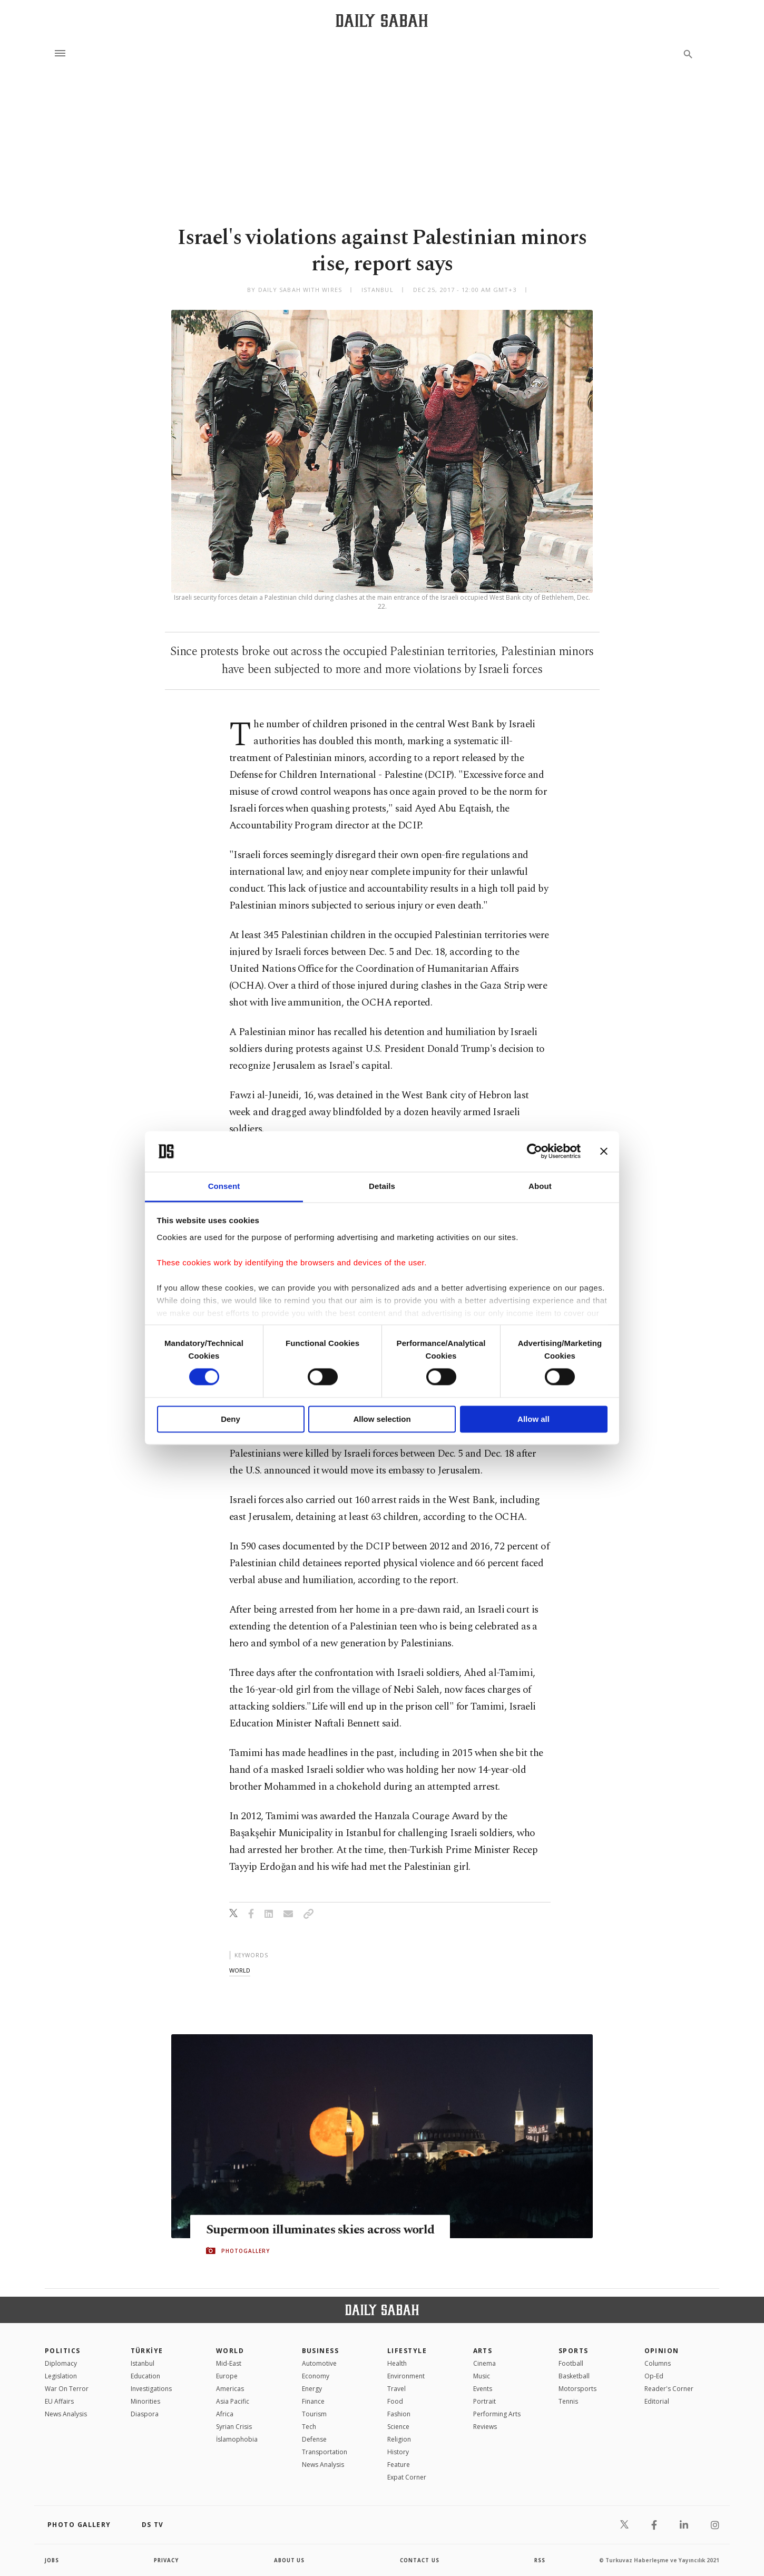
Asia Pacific (232, 2401)
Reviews (485, 2426)
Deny (230, 1418)
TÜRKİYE (147, 2350)
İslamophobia (237, 2439)
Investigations (151, 2388)
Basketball (574, 2376)
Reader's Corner (668, 2388)
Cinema (484, 2363)
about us (289, 2560)
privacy (166, 2560)
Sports (574, 2350)
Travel (396, 2388)
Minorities (145, 2401)
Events (482, 2388)
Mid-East (228, 2363)
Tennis (568, 2401)
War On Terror (67, 2388)
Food (395, 2401)
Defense (314, 2439)
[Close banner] (604, 1151)
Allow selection (381, 1418)
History (398, 2451)
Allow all (533, 1418)
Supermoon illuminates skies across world (307, 2230)
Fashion (398, 2413)
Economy (315, 2376)
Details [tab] (382, 1186)
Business (320, 2350)
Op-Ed (653, 2376)
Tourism (314, 2413)
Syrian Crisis (234, 2426)
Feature (398, 2464)
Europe (227, 2376)
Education (145, 2376)
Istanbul (142, 2363)
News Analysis (66, 2413)
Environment (406, 2376)
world (239, 1970)
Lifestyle (407, 2350)
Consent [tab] (224, 1186)
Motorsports (577, 2388)
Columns (657, 2363)
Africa (224, 2413)
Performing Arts (497, 2413)
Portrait (484, 2401)
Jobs (52, 2560)
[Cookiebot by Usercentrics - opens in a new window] (534, 1151)
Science (398, 2426)
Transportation (324, 2451)
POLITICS (63, 2350)
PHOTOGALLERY (245, 2258)
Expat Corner (406, 2477)
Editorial (656, 2401)
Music (481, 2376)
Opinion (661, 2350)
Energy (312, 2388)
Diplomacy (61, 2363)
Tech (309, 2426)
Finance (313, 2401)
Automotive (319, 2363)
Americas (230, 2388)
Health (397, 2363)
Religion (399, 2439)
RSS (539, 2560)
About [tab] (540, 1186)
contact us (420, 2560)
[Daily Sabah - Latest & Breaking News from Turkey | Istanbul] (382, 20)
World (230, 2350)
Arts (483, 2350)
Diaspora (145, 2413)
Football (571, 2363)
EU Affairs (59, 2401)
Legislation (61, 2376)
